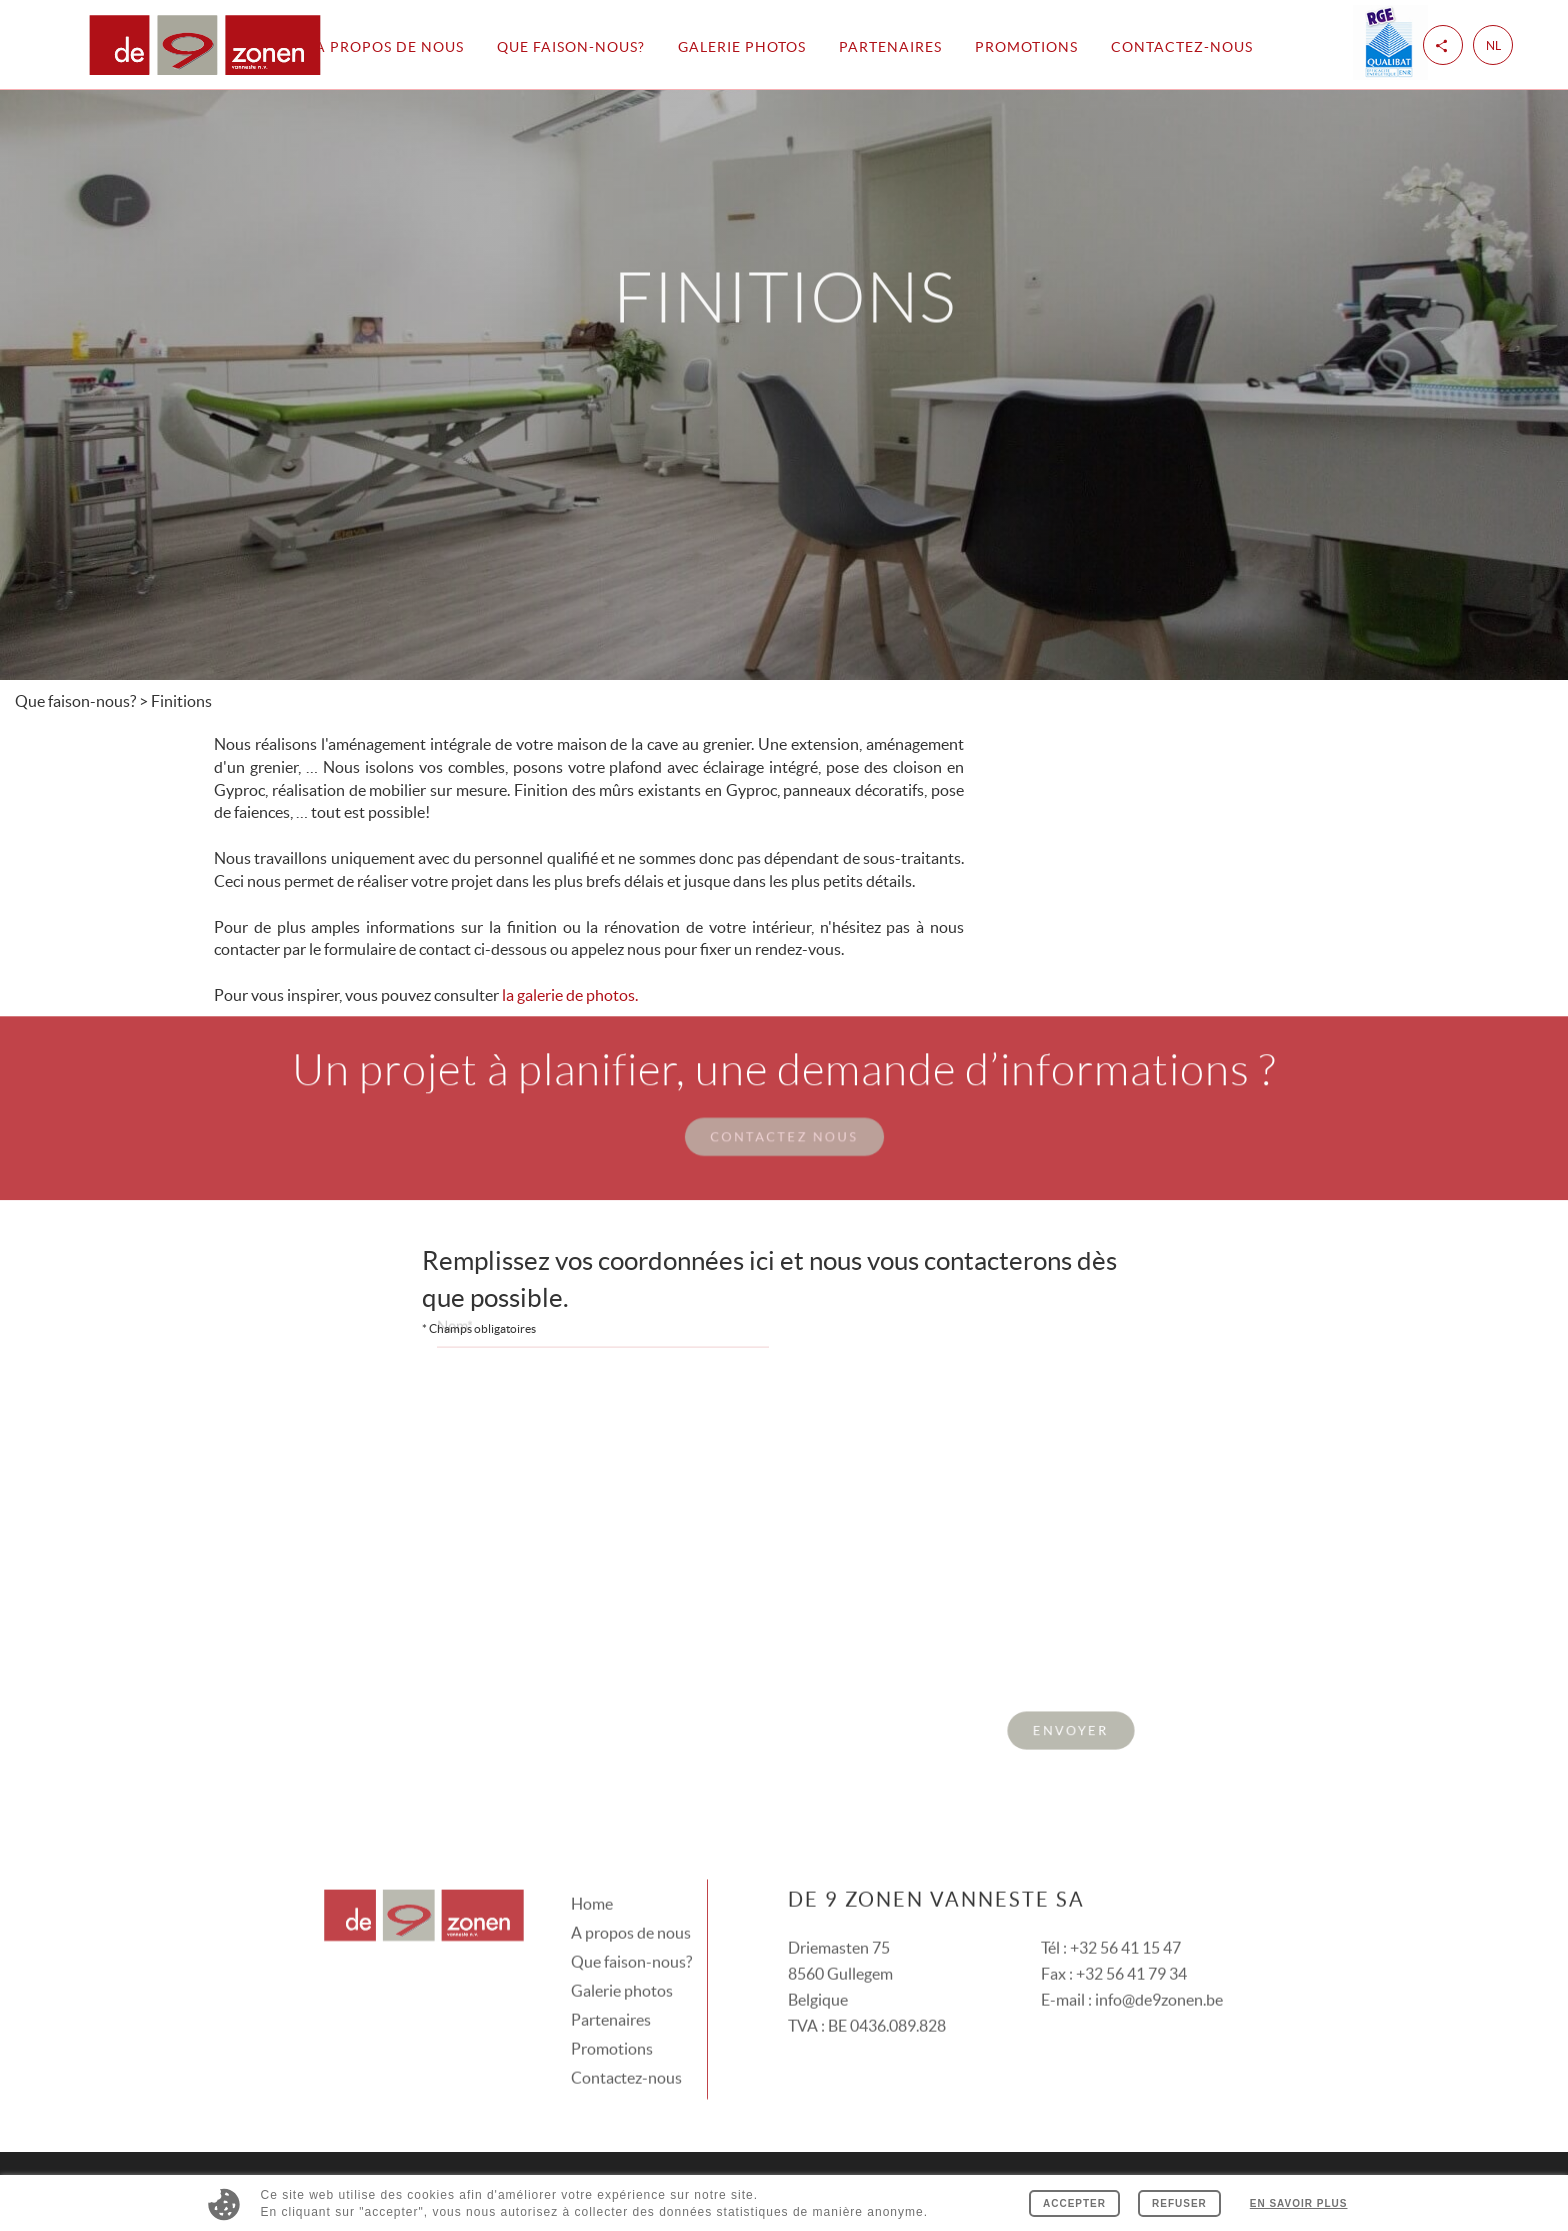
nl (1493, 45)
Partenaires (890, 47)
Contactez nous (783, 1109)
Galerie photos (742, 47)
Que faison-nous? (571, 47)
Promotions (1026, 47)
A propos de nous (389, 47)
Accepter (1074, 2203)
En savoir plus (1299, 2203)
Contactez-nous (1182, 47)
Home (592, 1877)
